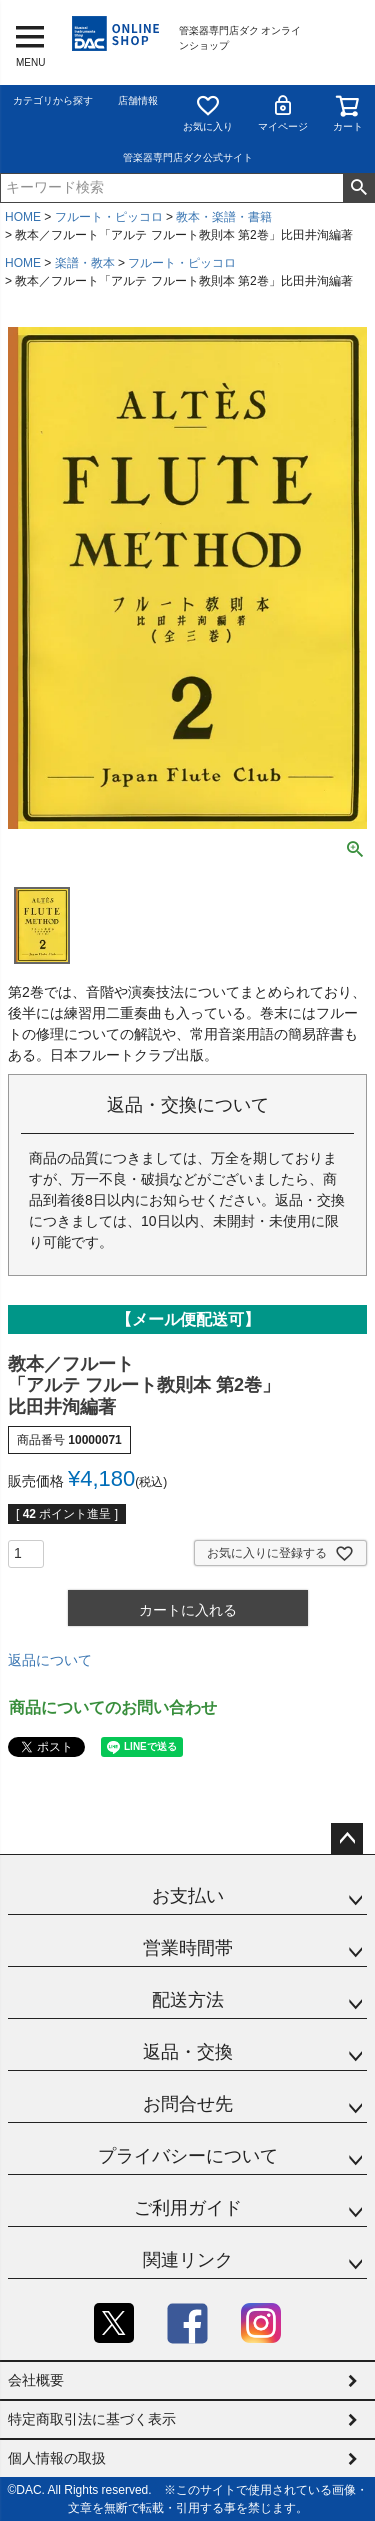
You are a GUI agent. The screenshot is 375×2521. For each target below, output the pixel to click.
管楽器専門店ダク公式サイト (188, 157)
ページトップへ (347, 1839)
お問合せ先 (188, 2104)
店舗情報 (138, 100)
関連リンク (188, 2260)
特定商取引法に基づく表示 (92, 2419)
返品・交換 (188, 2052)
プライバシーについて (188, 2156)
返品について (50, 1660)
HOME (23, 217)
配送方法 (188, 2000)
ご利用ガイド (188, 2208)
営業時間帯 (188, 1948)
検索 (358, 188)
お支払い (188, 1896)
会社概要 (36, 2380)
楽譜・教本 (85, 263)
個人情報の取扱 (57, 2458)
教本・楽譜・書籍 (224, 217)
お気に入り (208, 112)
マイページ (283, 112)
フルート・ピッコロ (109, 217)
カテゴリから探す (53, 100)
